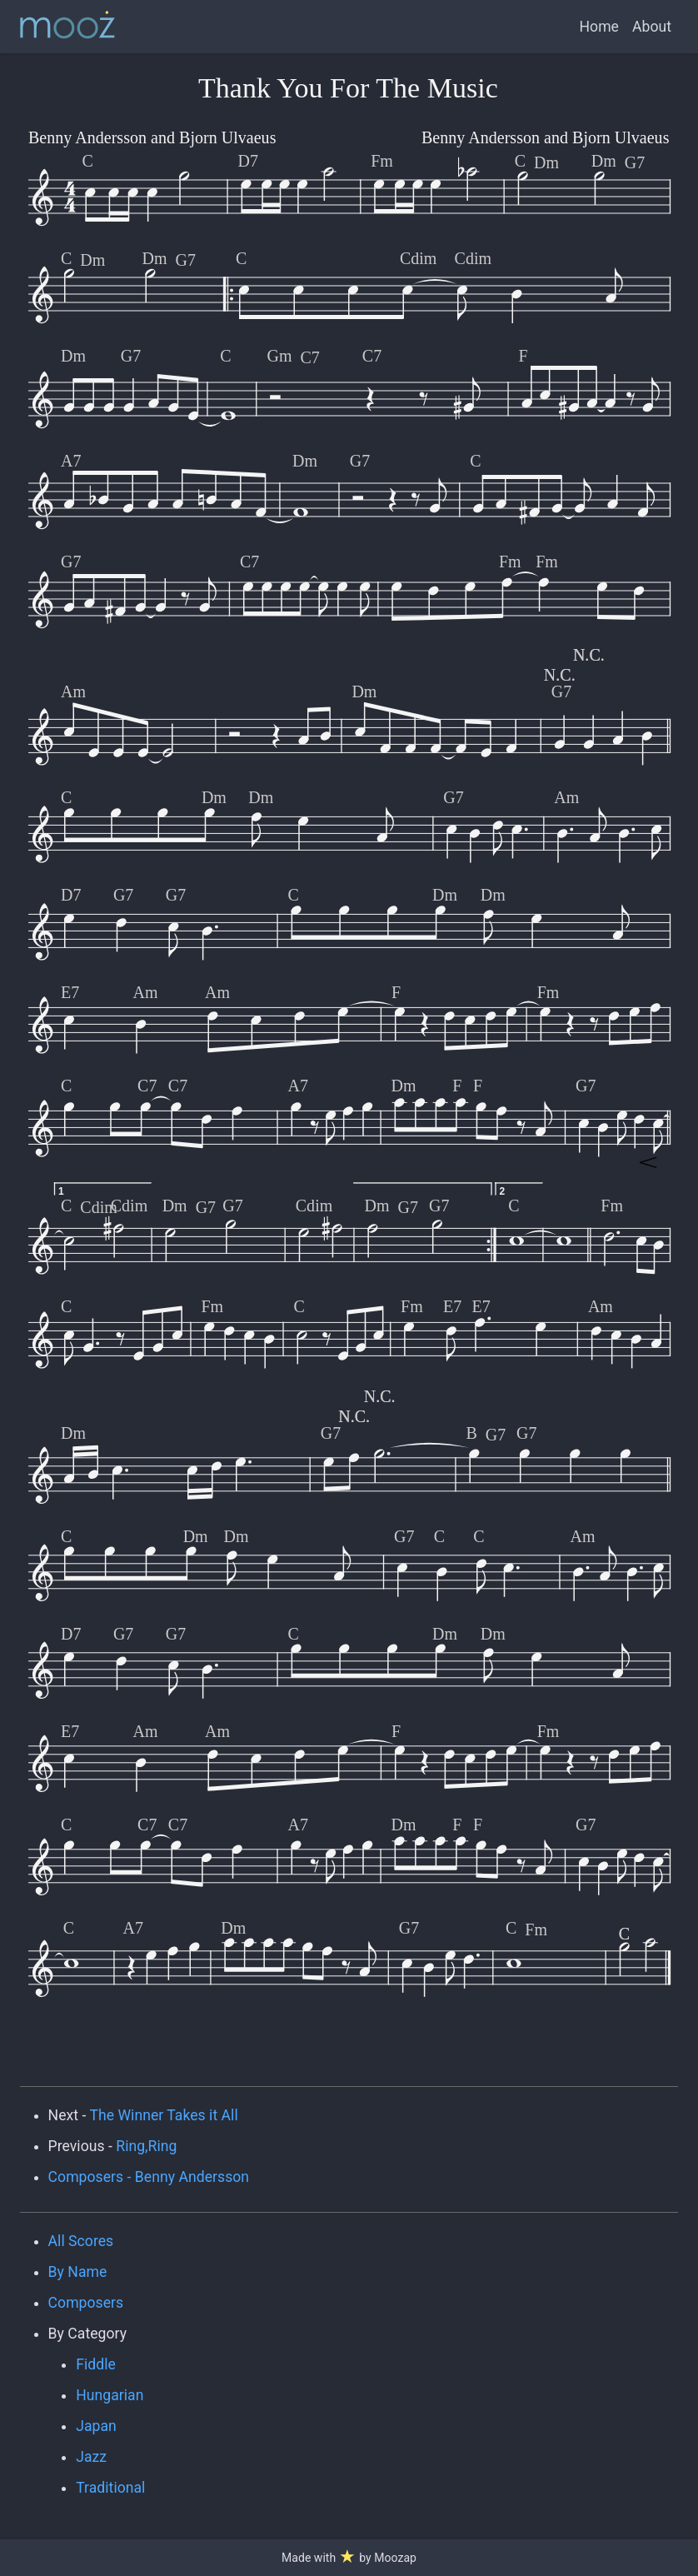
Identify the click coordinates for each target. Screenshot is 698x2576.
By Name (77, 2272)
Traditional (110, 2487)
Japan (96, 2426)
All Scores (81, 2241)
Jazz (91, 2457)
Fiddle (96, 2364)
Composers (86, 2302)
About (651, 26)
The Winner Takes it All (163, 2115)
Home (599, 26)
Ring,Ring (146, 2146)
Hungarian (109, 2395)
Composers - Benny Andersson (148, 2177)
